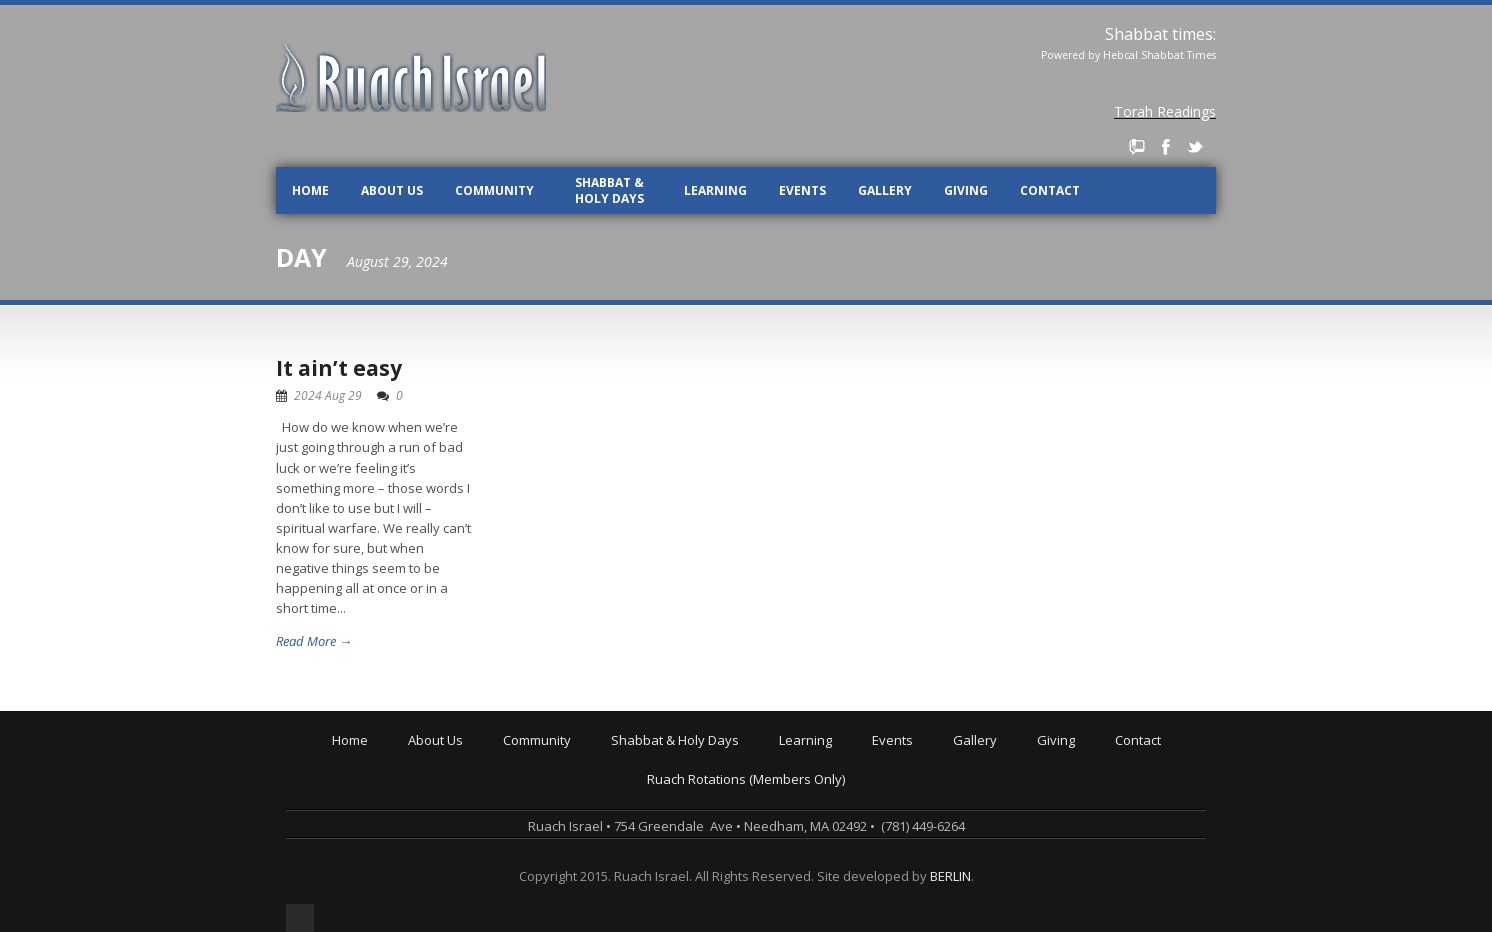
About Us (392, 190)
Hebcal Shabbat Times (1159, 55)
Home (310, 190)
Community (494, 190)
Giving (966, 190)
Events (802, 190)
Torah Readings (1165, 111)
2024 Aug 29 (328, 395)
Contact (1050, 190)
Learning (715, 190)
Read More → (314, 641)
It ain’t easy (339, 368)
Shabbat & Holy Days (609, 190)
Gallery (885, 190)
